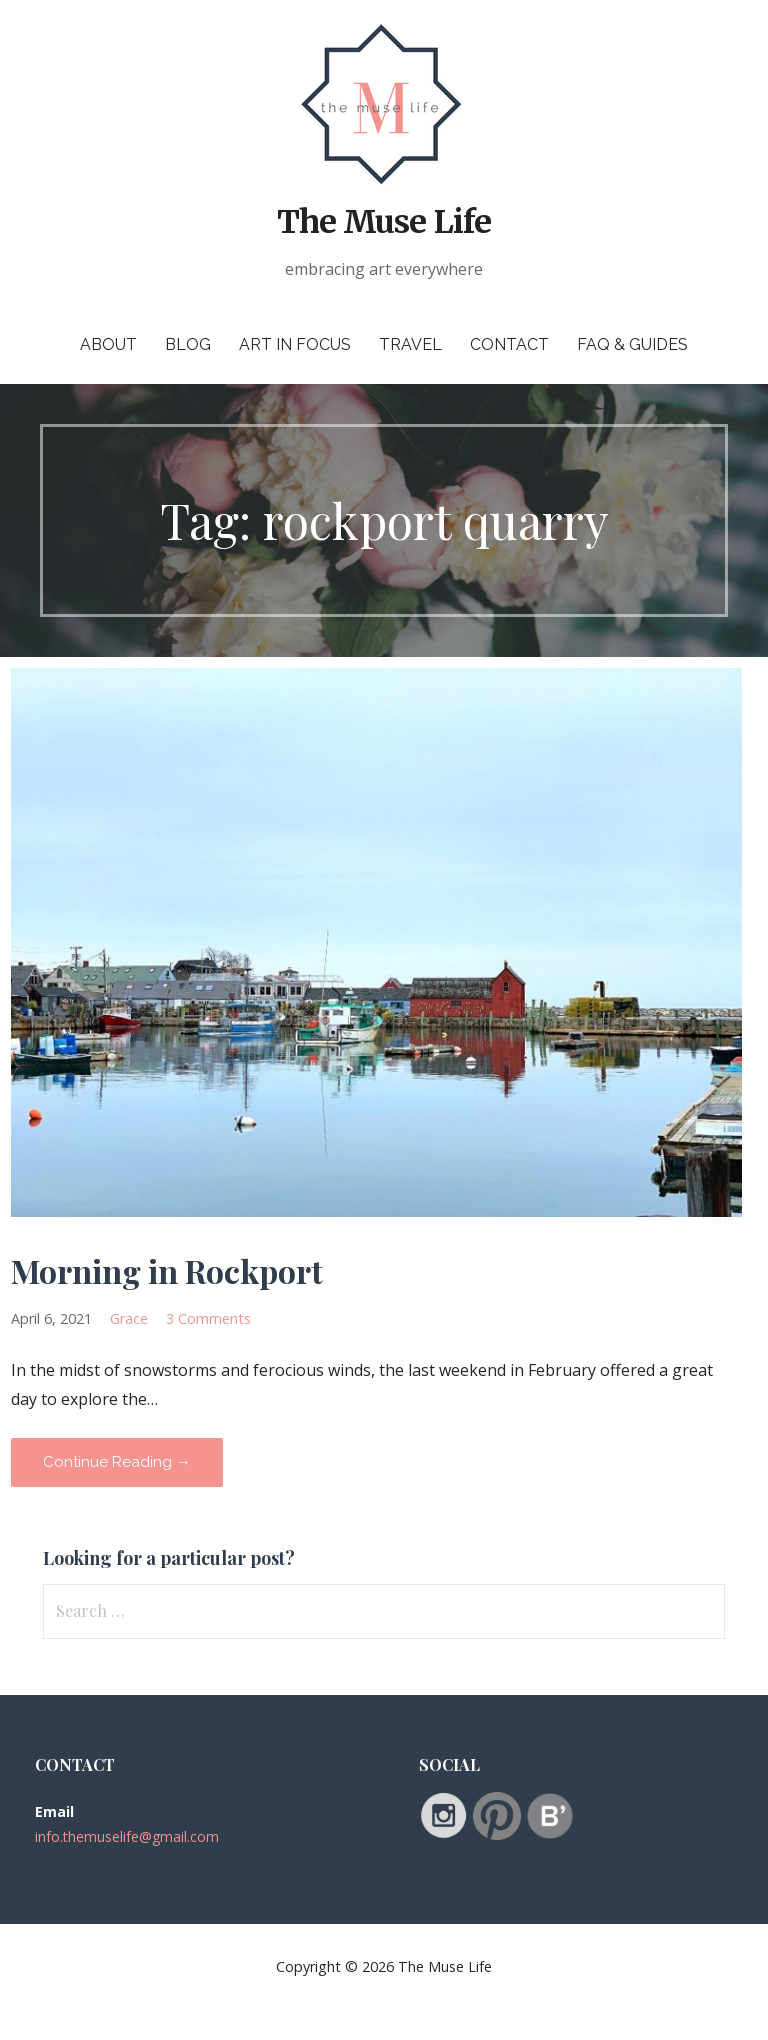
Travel (410, 344)
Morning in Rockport (167, 1270)
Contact (509, 344)
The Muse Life (384, 222)
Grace (129, 1318)
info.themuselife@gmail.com (127, 1836)
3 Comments (208, 1318)
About (108, 344)
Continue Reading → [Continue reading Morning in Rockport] (117, 1462)
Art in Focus (295, 344)
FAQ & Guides (632, 344)
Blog (188, 344)
